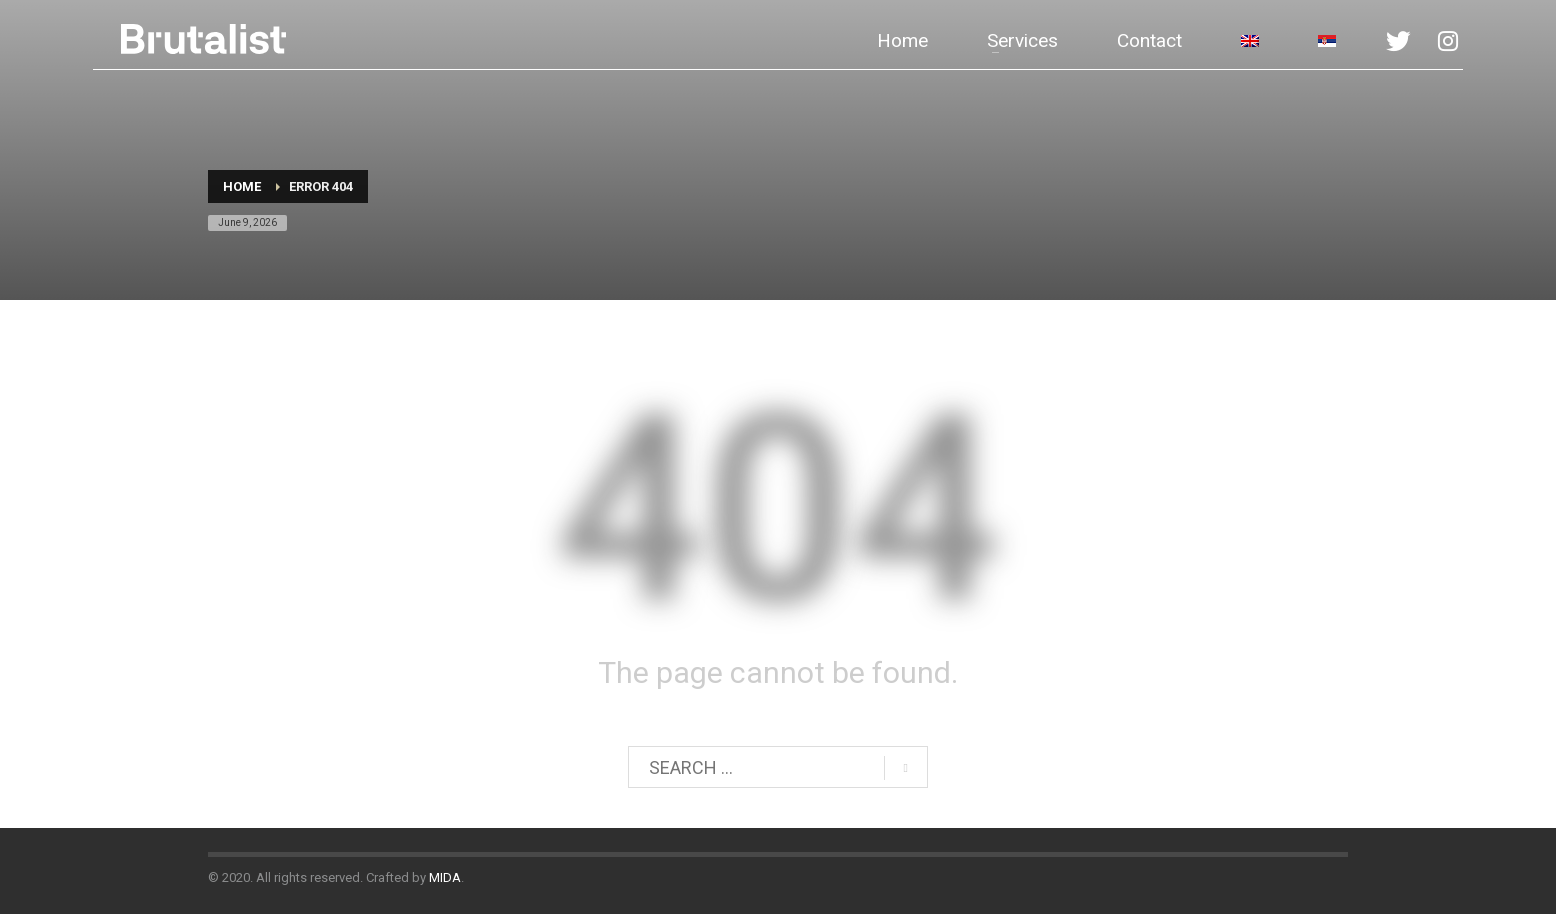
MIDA (445, 877)
